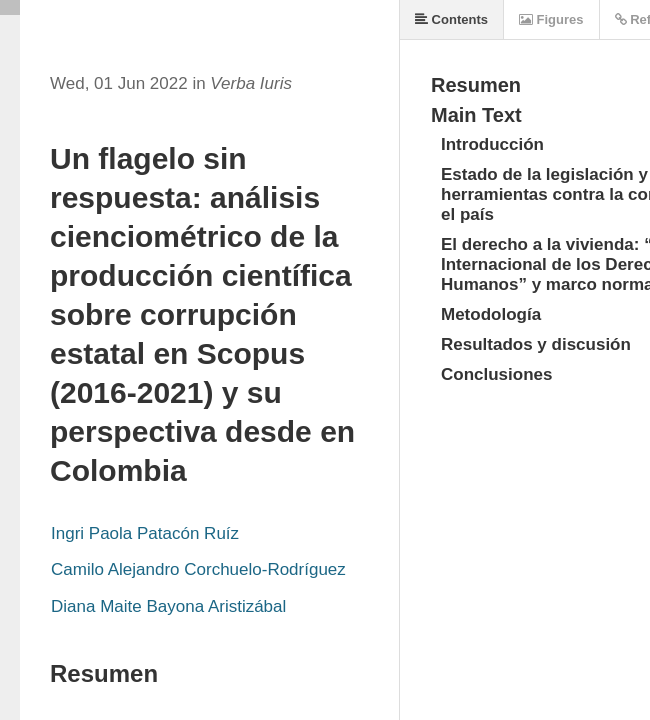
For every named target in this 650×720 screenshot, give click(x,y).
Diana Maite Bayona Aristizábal (168, 606)
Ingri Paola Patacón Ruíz (145, 533)
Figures (551, 19)
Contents (451, 19)
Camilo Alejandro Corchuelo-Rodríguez (198, 569)
